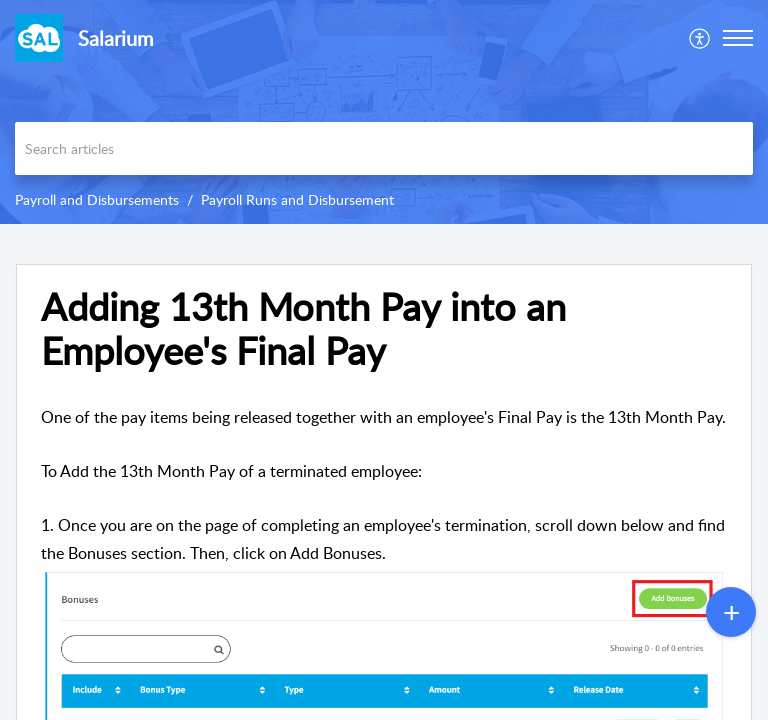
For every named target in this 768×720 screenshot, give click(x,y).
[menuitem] (700, 38)
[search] (384, 148)
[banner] (384, 112)
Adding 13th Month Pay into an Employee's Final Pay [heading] (303, 329)
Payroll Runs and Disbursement (297, 199)
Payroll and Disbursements (97, 199)
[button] (700, 38)
